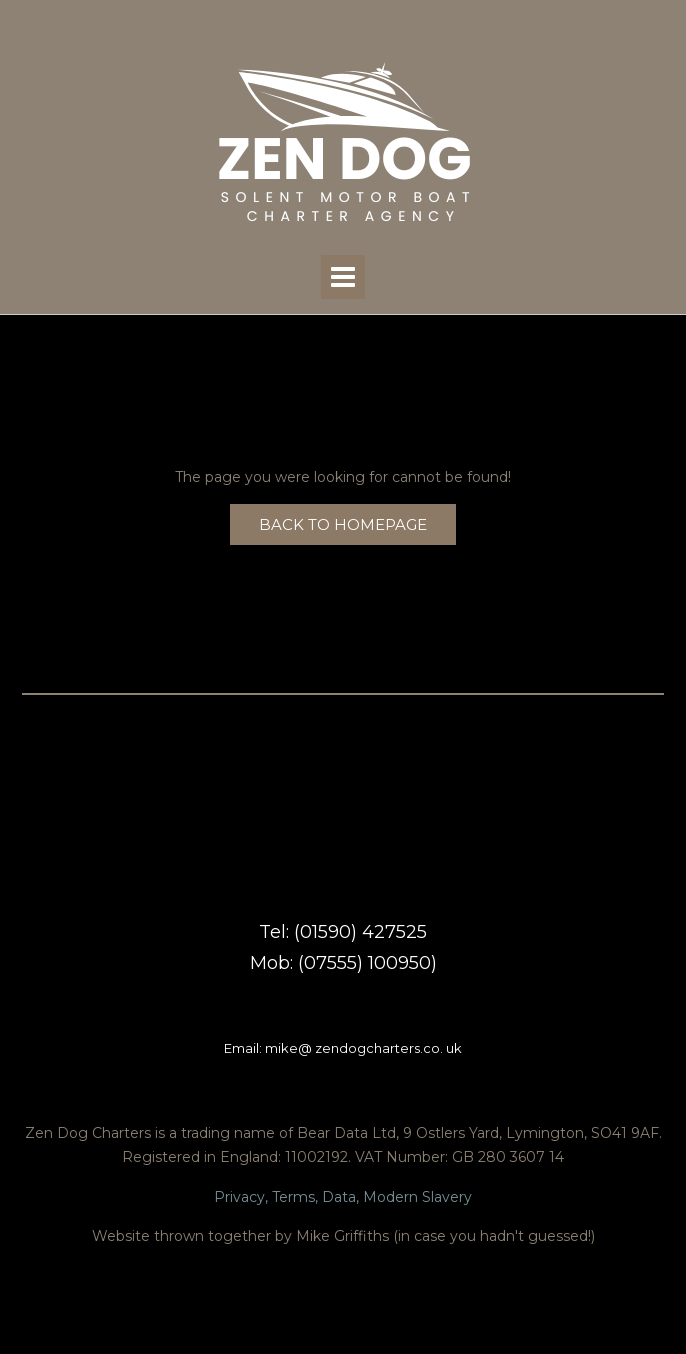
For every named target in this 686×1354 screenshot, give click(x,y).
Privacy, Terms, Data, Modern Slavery (343, 1197)
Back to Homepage (343, 524)
